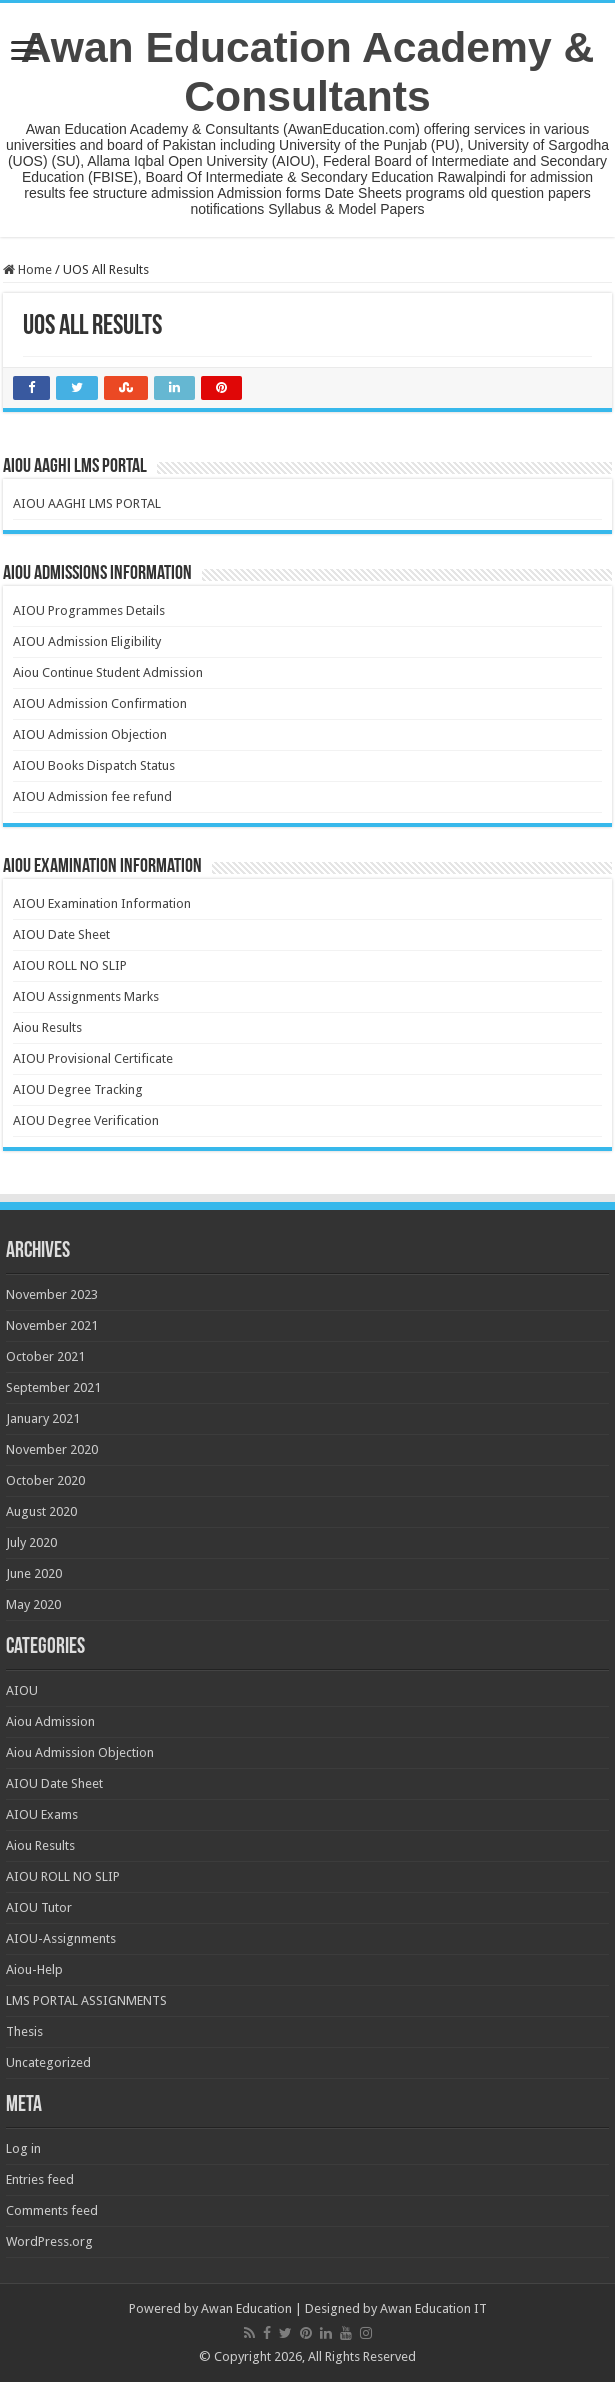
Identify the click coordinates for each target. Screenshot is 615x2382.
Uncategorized (48, 2062)
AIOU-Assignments (61, 1938)
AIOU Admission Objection (90, 734)
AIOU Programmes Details (89, 610)
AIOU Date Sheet (61, 934)
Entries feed (40, 2179)
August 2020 (41, 1511)
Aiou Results (47, 1027)
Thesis (24, 2031)
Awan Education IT (433, 2308)
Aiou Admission (50, 1721)
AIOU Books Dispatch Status (94, 765)
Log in (23, 2148)
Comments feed (52, 2210)
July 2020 (31, 1542)
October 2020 (45, 1480)
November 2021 (52, 1325)
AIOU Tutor (39, 1907)
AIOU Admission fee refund (92, 796)
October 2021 (45, 1356)
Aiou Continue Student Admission (108, 672)
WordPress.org (49, 2241)
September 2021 (53, 1387)
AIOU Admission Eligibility (87, 641)
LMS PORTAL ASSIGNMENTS (86, 2000)
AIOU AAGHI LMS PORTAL (87, 503)
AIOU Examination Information (102, 903)
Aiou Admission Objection (80, 1752)
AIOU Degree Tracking (78, 1089)
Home (27, 269)
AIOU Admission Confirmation (100, 703)
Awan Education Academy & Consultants (308, 71)
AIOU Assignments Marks (86, 996)
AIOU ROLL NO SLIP (70, 965)
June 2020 (34, 1573)
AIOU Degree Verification (86, 1120)
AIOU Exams (42, 1814)
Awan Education (246, 2308)
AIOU (22, 1690)
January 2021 (43, 1418)
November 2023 (52, 1294)
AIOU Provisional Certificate (93, 1058)
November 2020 (52, 1449)
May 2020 (33, 1604)
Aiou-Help (34, 1969)
